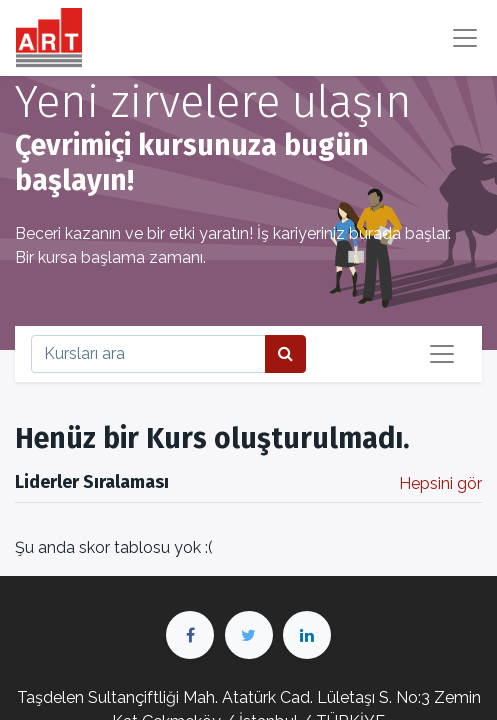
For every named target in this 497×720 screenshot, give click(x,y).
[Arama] (285, 354)
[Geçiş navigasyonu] (442, 354)
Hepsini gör (440, 483)
